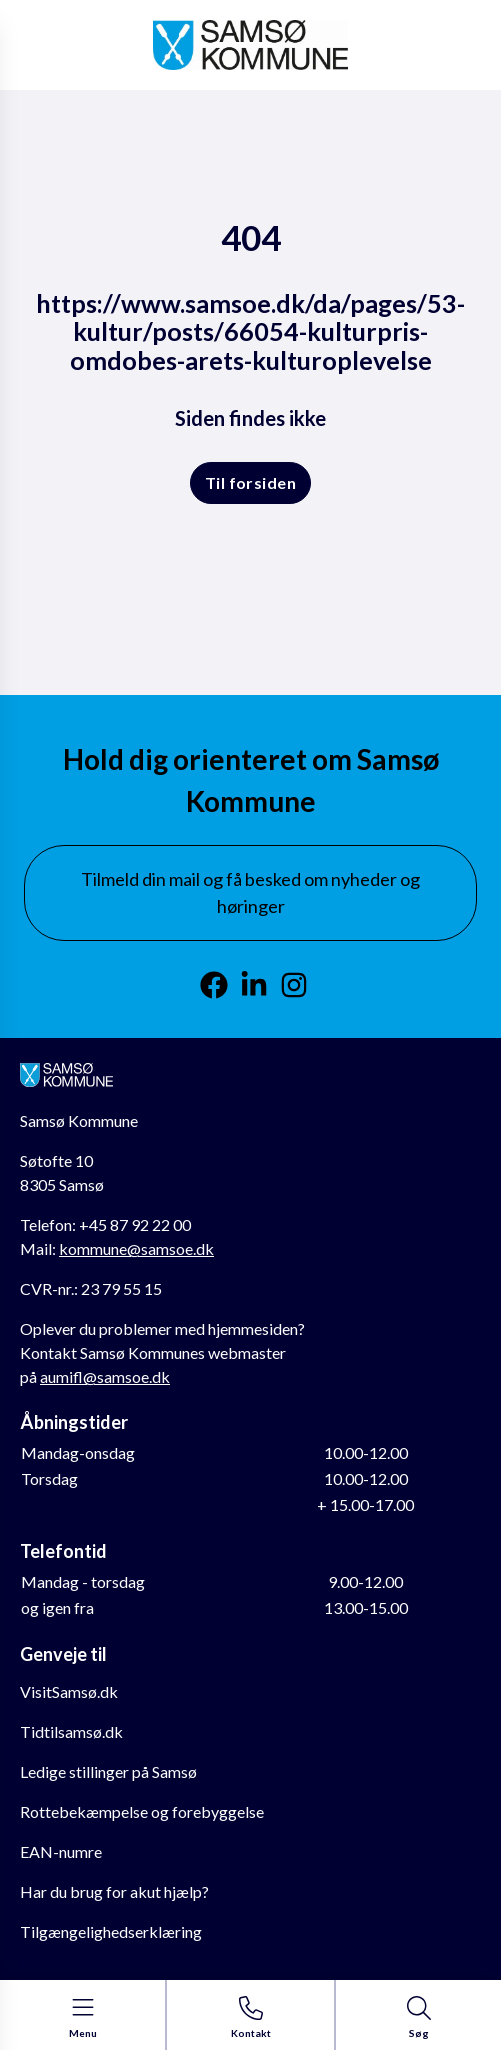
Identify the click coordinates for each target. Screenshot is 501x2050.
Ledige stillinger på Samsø (108, 1771)
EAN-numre (61, 1851)
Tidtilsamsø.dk (71, 1731)
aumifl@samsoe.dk (105, 1376)
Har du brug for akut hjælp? (114, 1891)
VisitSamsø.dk (69, 1691)
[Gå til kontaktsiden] (251, 2018)
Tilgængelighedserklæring (111, 1931)
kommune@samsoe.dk (136, 1248)
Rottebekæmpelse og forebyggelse (142, 1811)
